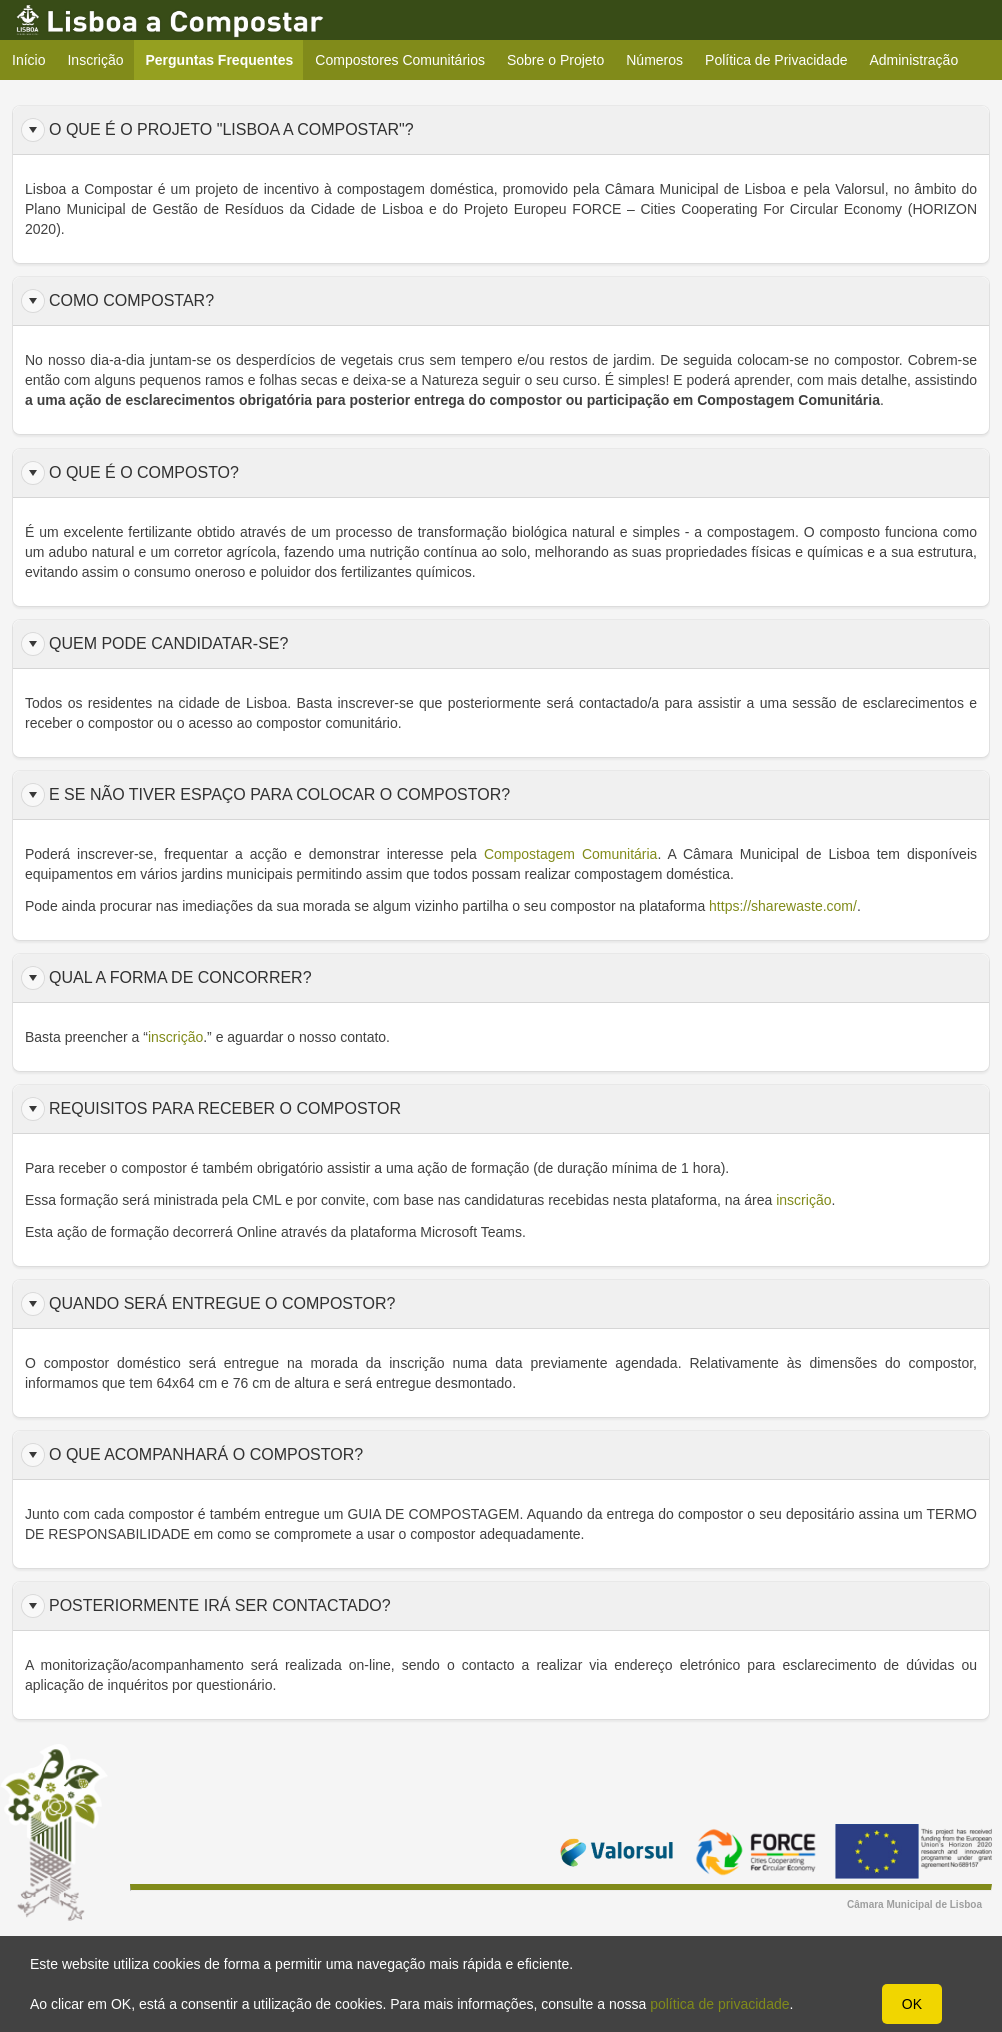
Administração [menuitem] (913, 60)
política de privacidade (719, 2004)
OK (912, 2004)
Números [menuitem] (654, 60)
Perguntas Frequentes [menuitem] (226, 59)
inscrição (803, 1200)
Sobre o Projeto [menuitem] (555, 60)
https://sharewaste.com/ (783, 906)
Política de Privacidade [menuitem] (776, 60)
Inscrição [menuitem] (95, 60)
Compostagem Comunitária (571, 854)
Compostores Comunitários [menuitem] (400, 60)
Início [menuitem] (28, 60)
